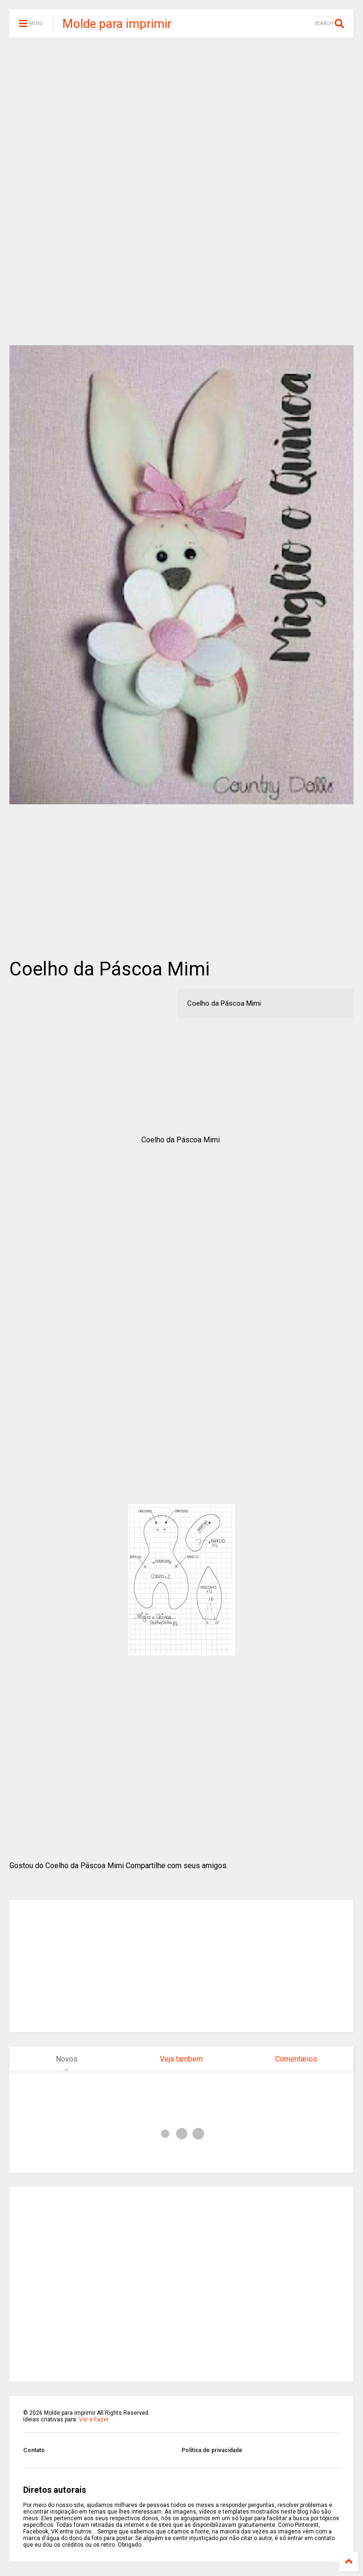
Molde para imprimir (117, 24)
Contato (34, 2450)
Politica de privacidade (212, 2450)
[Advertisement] (181, 118)
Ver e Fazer (94, 2419)
